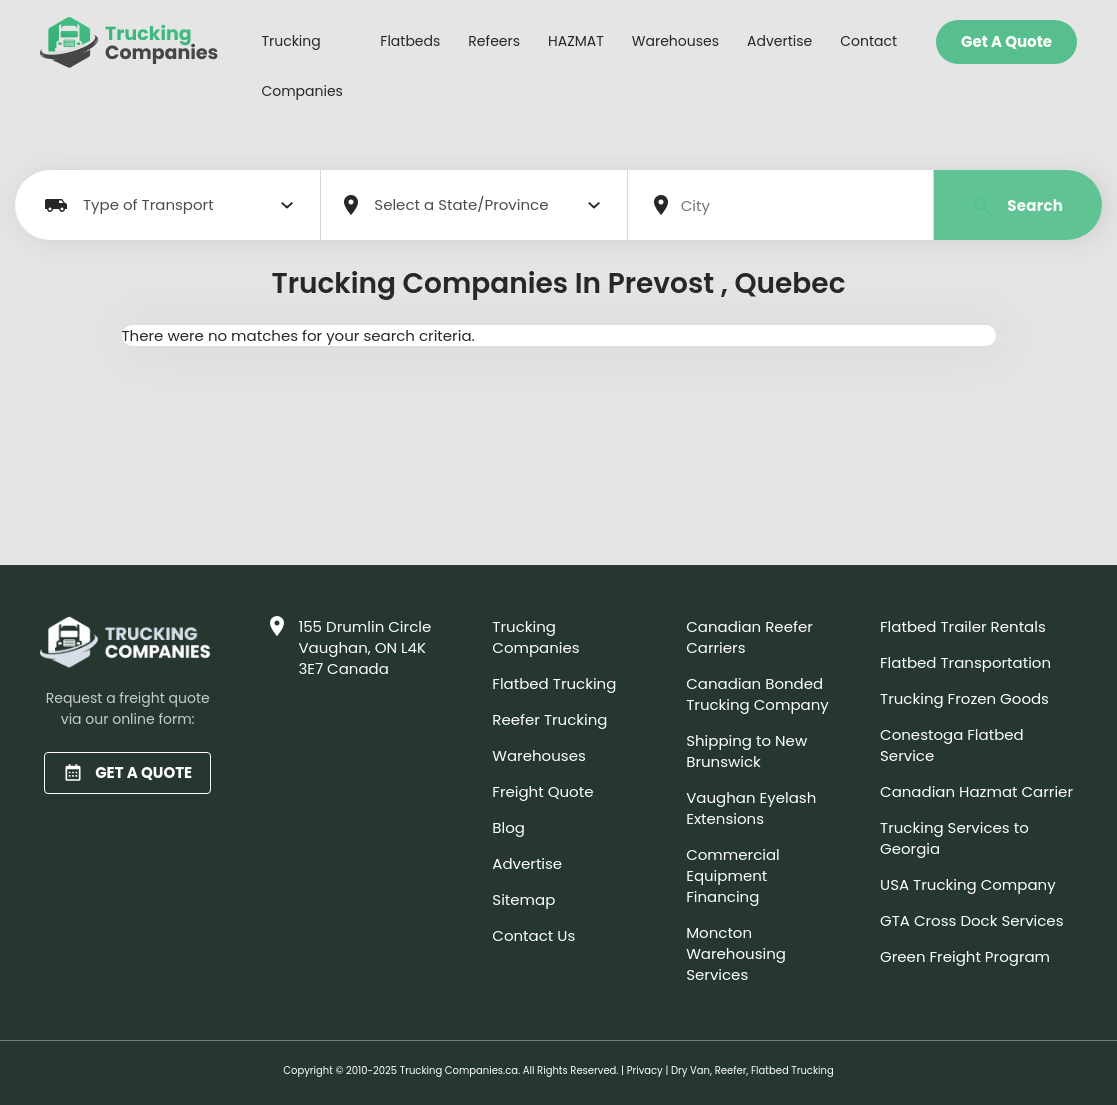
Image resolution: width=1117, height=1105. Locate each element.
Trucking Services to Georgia (954, 838)
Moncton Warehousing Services (736, 953)
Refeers (494, 41)
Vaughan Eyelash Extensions (751, 808)
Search (1018, 205)
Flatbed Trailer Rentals (963, 626)
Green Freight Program (965, 956)
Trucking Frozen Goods (964, 698)
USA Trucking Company (968, 884)
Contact (868, 41)
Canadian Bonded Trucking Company (757, 694)
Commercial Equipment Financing (733, 875)
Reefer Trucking (549, 719)
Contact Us (533, 935)
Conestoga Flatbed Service (952, 745)
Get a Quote (1006, 41)
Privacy (645, 1070)
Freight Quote (542, 791)
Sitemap (523, 899)
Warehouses (675, 41)
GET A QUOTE (127, 772)
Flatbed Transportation (965, 662)
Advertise (779, 41)
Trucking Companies (302, 66)
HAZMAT (576, 41)
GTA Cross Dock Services (971, 920)
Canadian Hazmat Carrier (976, 791)
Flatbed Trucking (554, 683)
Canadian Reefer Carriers (749, 637)
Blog (508, 827)
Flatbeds (410, 41)
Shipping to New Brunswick (746, 751)
